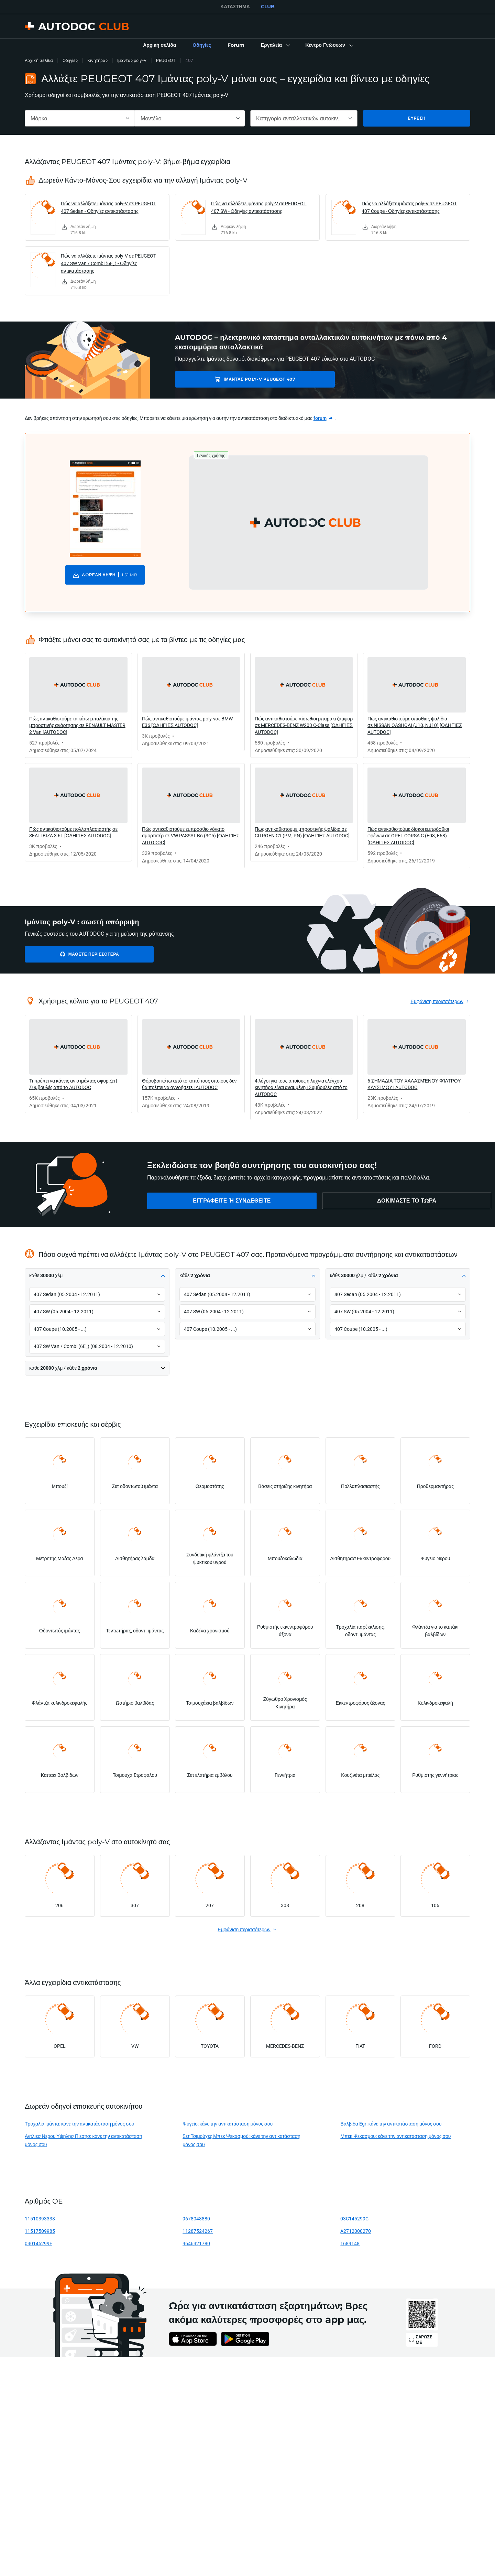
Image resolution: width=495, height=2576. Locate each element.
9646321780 (196, 2243)
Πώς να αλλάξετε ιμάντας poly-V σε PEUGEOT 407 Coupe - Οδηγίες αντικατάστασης (409, 207)
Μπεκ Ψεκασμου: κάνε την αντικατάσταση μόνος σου (395, 2136)
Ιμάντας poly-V (131, 60)
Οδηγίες (70, 60)
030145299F (38, 2243)
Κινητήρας (97, 60)
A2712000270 (355, 2231)
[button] (274, 45)
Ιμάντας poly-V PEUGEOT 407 (224, 379)
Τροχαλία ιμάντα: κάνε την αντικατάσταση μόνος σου (79, 2123)
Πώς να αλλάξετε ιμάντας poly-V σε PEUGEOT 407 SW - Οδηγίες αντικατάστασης (258, 207)
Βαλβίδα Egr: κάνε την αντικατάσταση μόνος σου (390, 2123)
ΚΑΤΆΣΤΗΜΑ (235, 6)
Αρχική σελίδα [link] (39, 60)
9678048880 (196, 2218)
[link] (160, 45)
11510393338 (40, 2218)
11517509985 (40, 2231)
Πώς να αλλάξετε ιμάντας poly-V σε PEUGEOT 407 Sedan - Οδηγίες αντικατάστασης (108, 207)
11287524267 (198, 2231)
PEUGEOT (166, 60)
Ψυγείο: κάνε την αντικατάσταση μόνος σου (228, 2123)
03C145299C (354, 2218)
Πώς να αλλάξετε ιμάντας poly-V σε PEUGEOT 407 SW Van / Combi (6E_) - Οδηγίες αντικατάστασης (108, 263)
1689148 (350, 2243)
